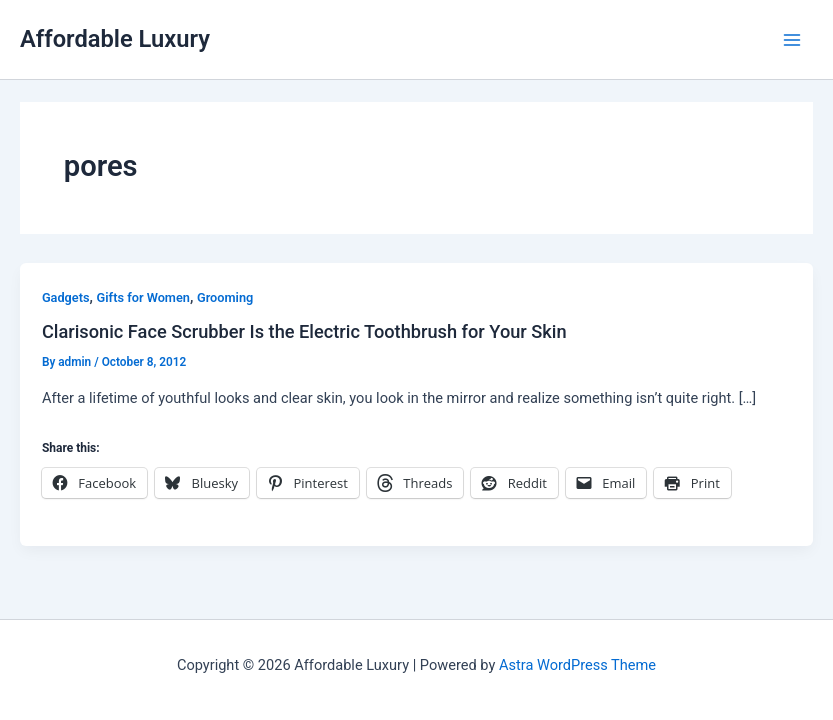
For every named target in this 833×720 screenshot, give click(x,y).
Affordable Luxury (115, 39)
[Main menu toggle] (792, 40)
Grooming (225, 297)
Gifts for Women (143, 297)
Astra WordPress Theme (577, 665)
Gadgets (66, 297)
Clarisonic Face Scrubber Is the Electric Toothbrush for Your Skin (304, 331)
